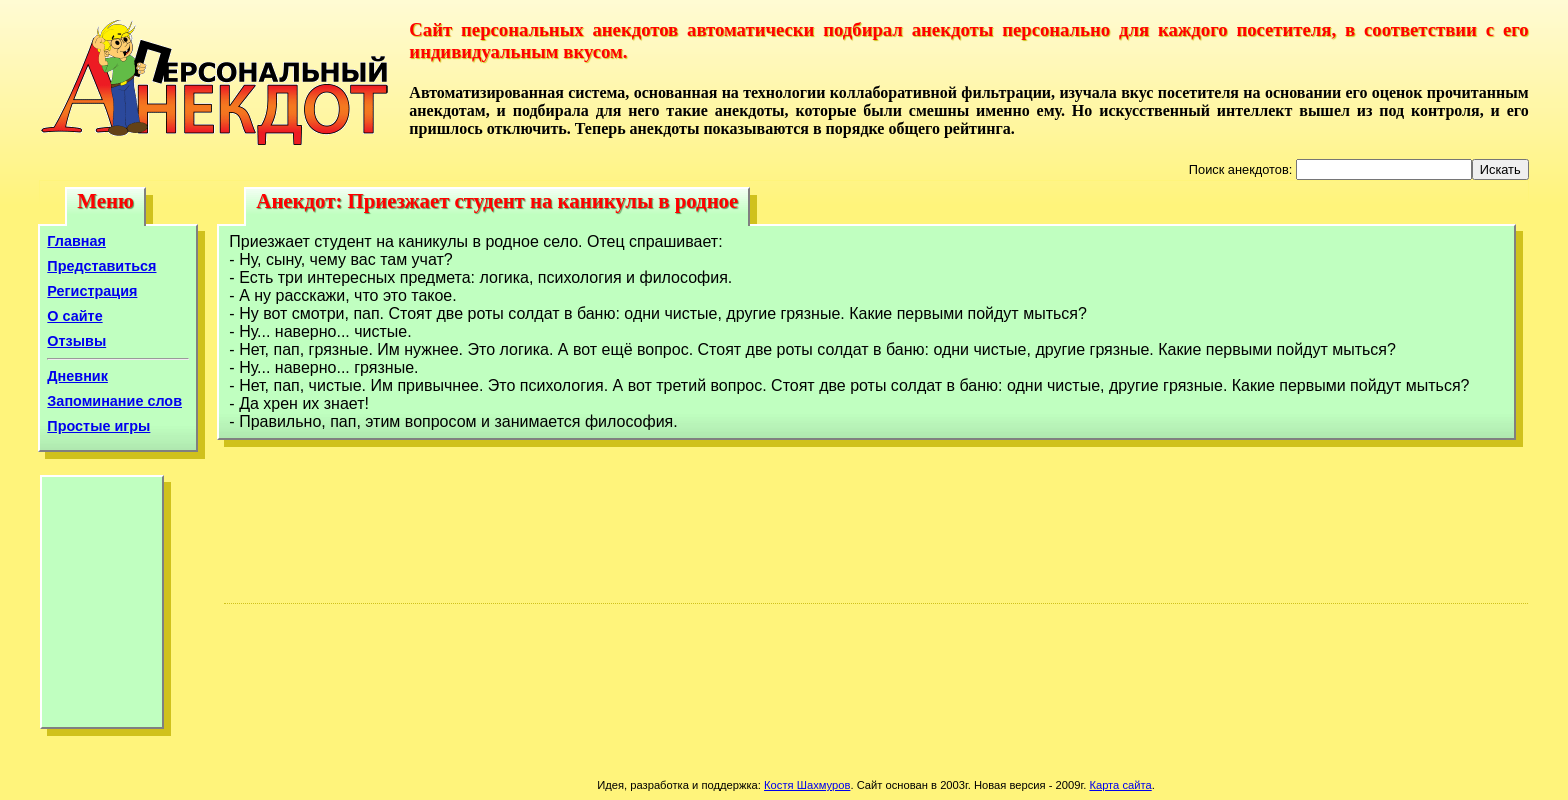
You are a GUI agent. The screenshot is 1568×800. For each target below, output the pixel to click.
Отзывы (76, 341)
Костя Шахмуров (807, 785)
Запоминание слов (114, 401)
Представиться (101, 266)
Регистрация (92, 291)
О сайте (74, 316)
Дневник (77, 376)
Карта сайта (1120, 785)
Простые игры (98, 426)
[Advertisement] (102, 607)
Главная (76, 241)
